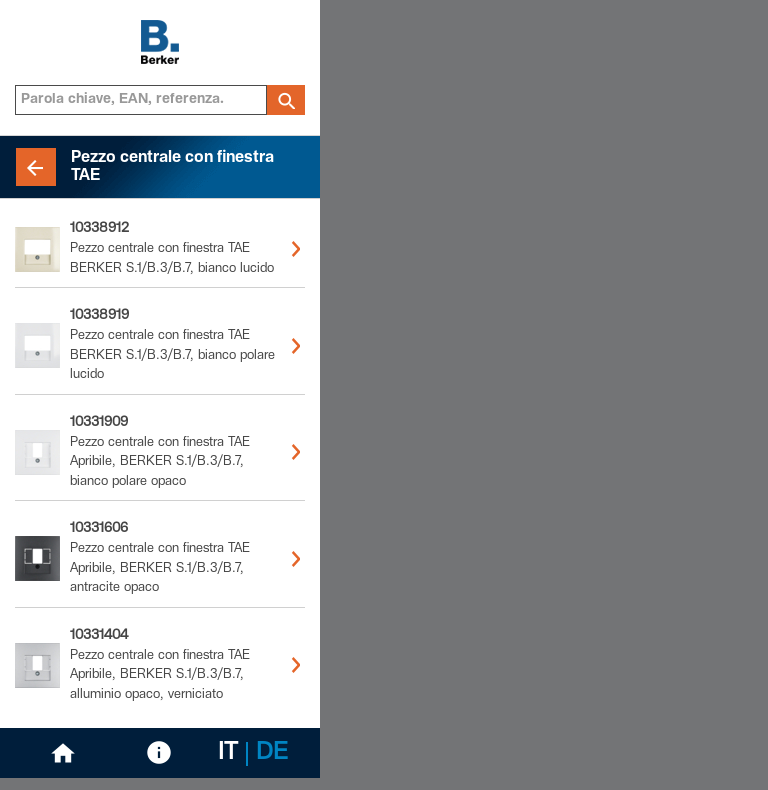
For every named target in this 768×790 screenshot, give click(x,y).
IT (228, 754)
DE (272, 754)
